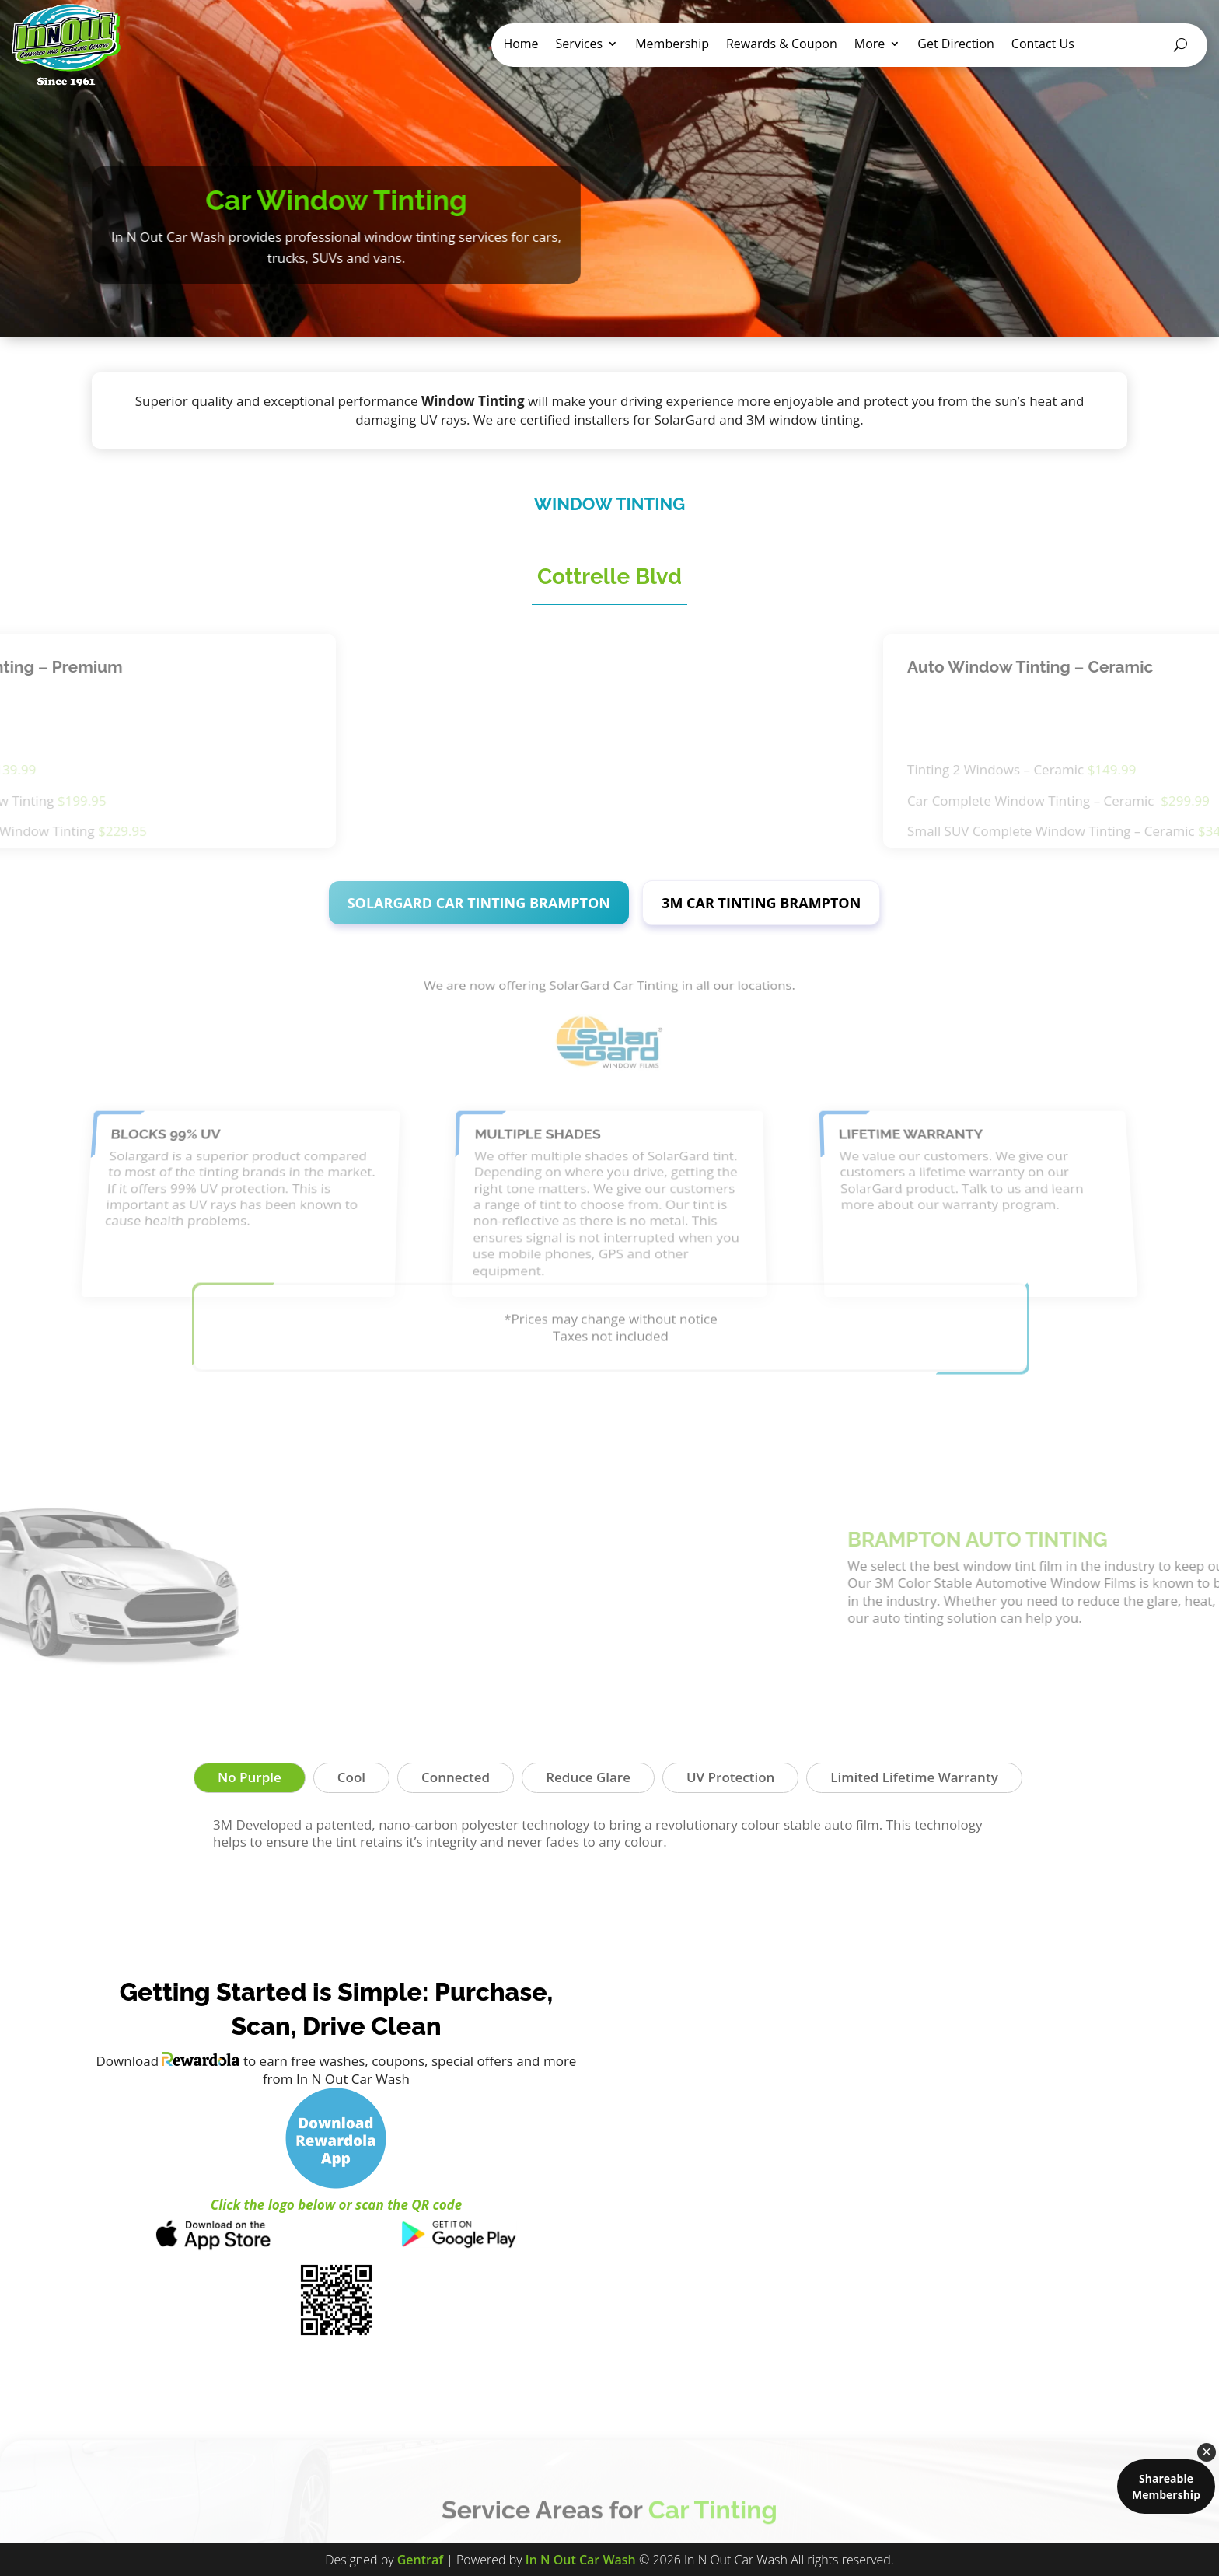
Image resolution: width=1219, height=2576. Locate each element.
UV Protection (730, 1777)
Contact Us (1042, 44)
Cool (351, 1777)
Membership (672, 44)
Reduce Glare (588, 1777)
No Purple (249, 1777)
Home (520, 44)
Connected (455, 1777)
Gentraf (420, 2559)
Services (579, 44)
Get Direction (955, 44)
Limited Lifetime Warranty (913, 1777)
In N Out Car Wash (581, 2559)
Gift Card (1124, 44)
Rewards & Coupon (781, 44)
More (869, 44)
